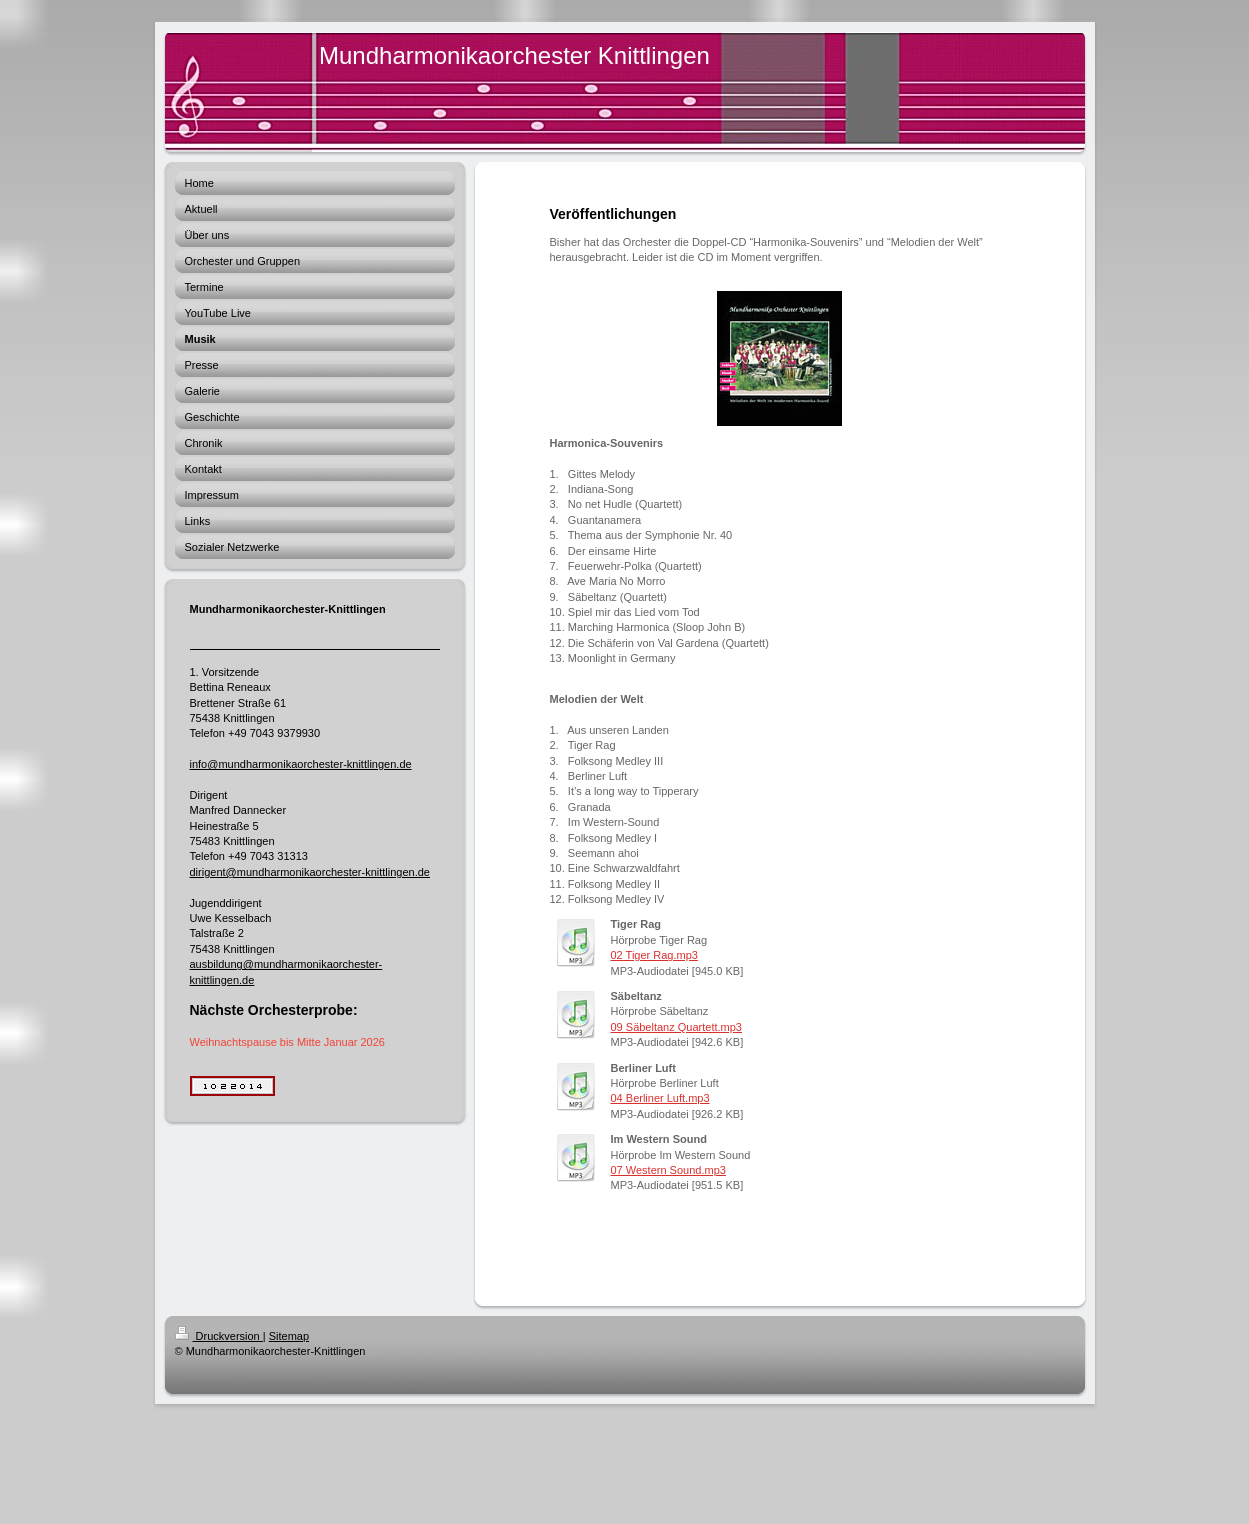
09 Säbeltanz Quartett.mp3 (676, 1027)
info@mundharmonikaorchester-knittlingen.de (301, 764)
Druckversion (219, 1336)
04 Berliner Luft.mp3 (660, 1098)
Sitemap (289, 1336)
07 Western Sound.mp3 (668, 1170)
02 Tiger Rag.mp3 (654, 955)
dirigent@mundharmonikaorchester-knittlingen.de (310, 872)
